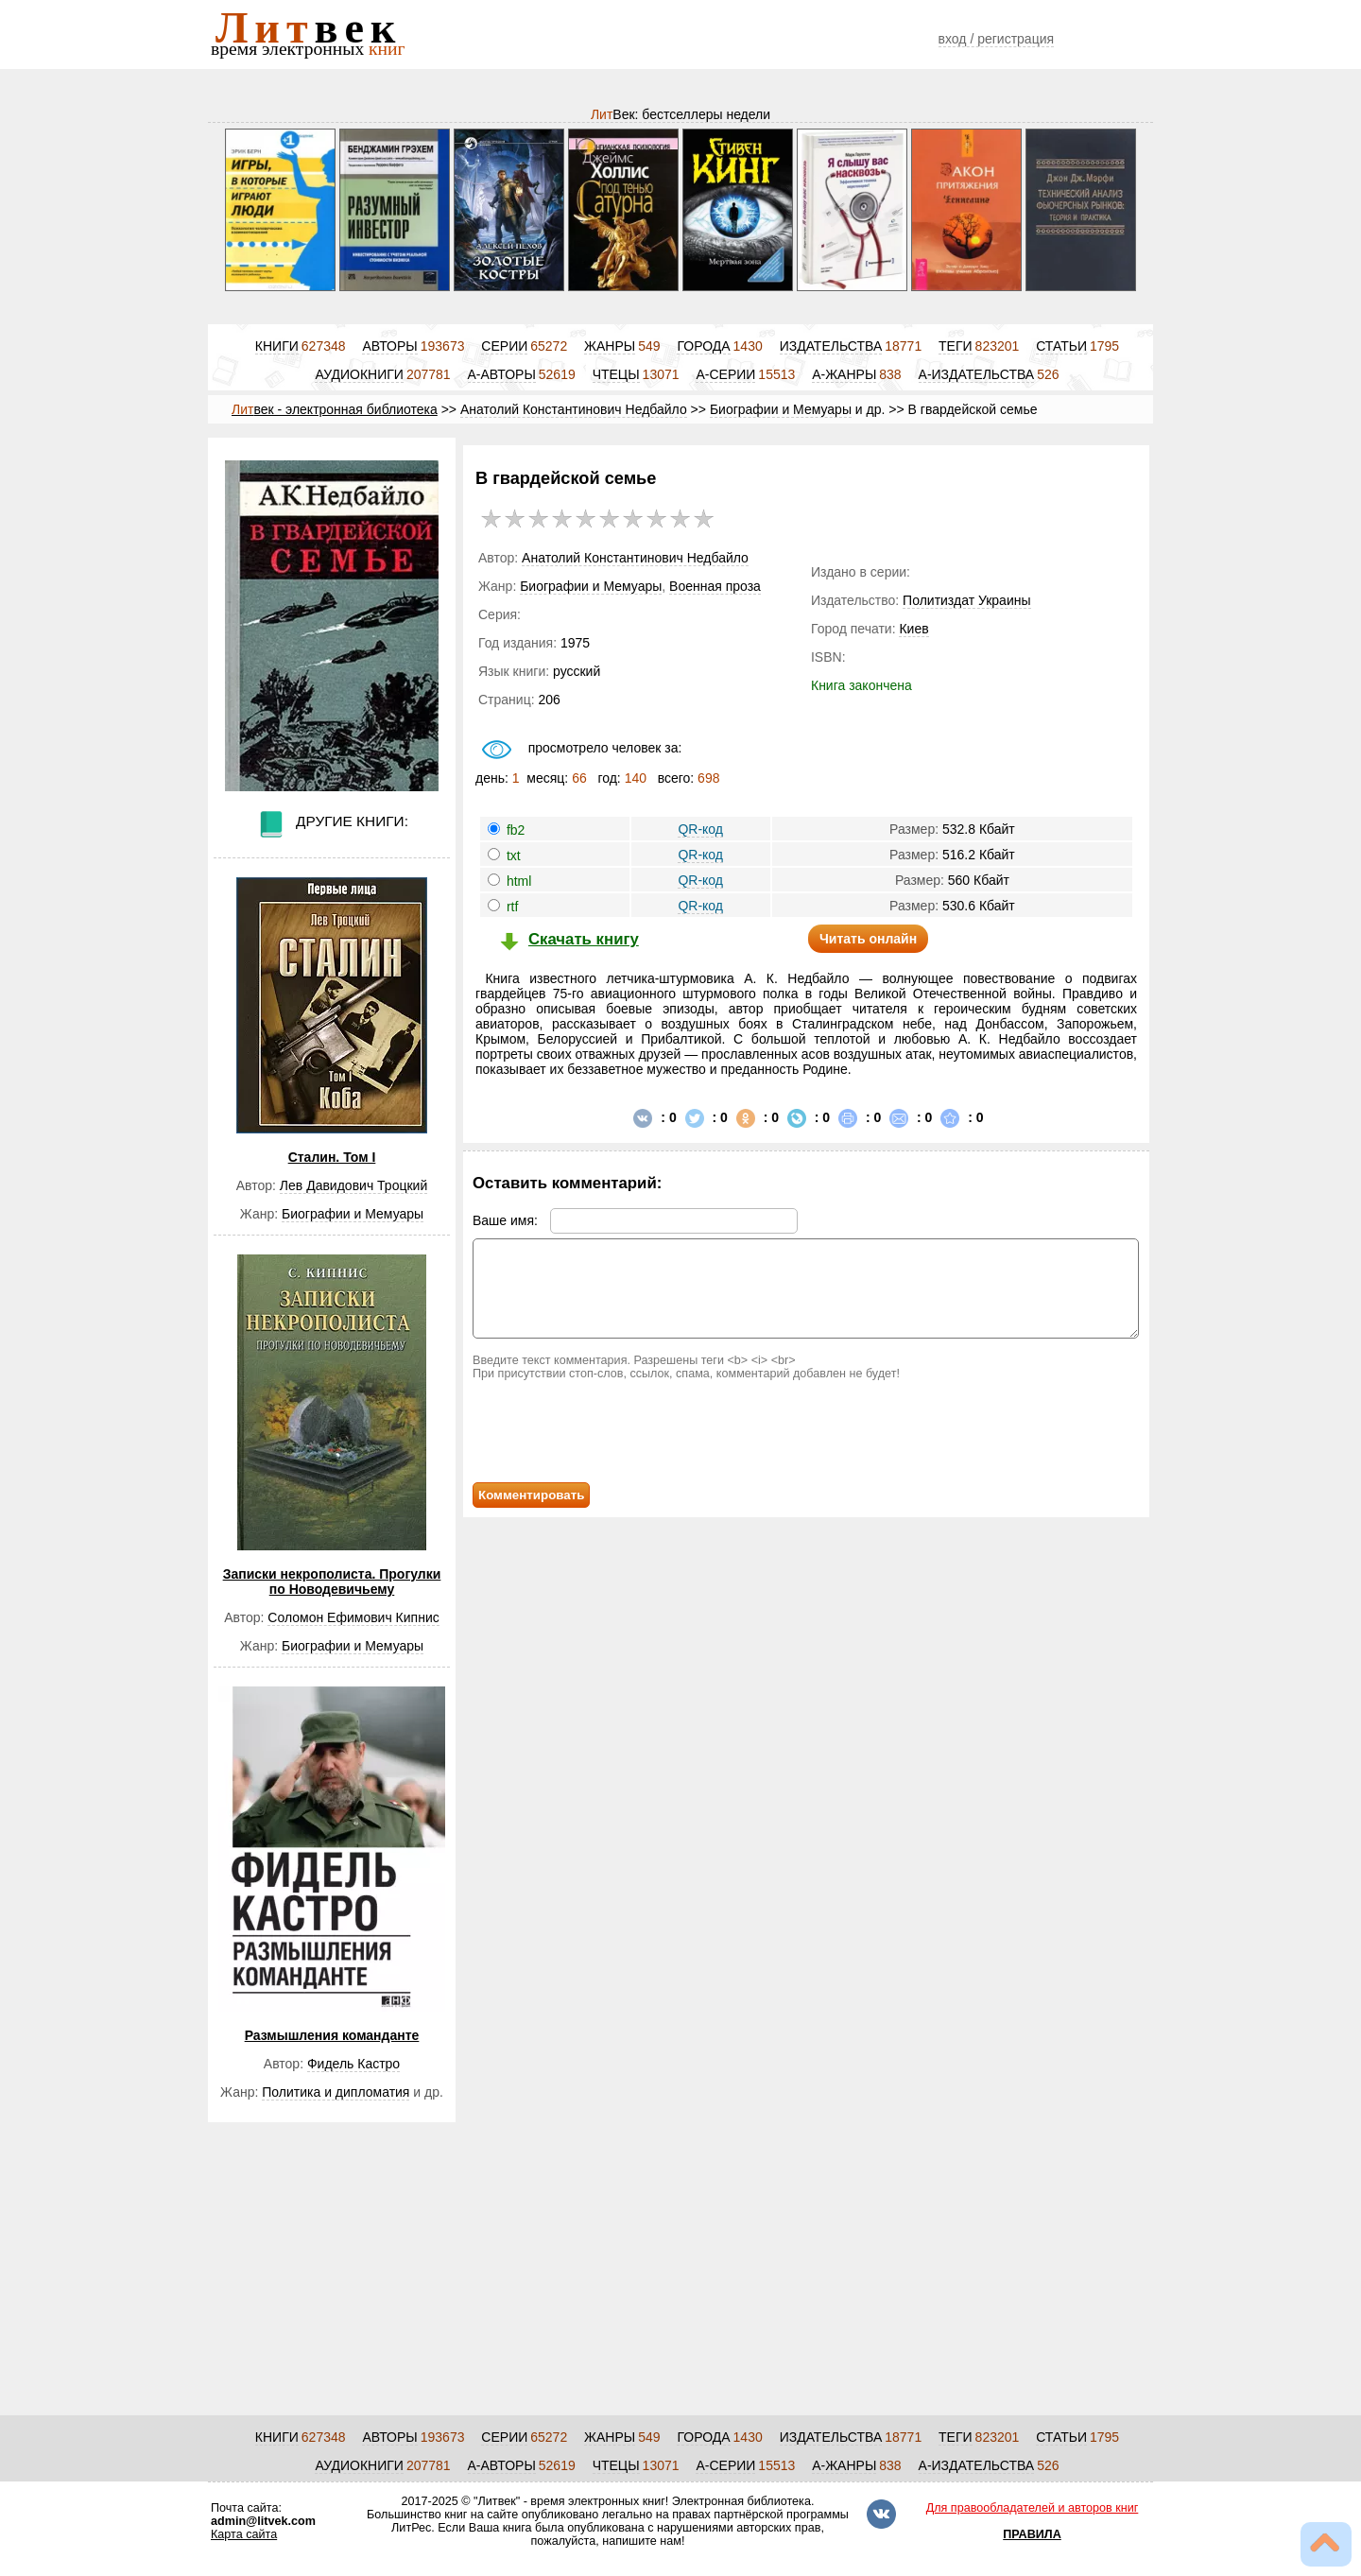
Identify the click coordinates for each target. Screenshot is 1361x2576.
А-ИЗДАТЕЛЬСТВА (977, 374)
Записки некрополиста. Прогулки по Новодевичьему (332, 1581)
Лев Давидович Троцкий (353, 1185)
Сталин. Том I (332, 1157)
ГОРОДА (703, 346)
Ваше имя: (635, 1220)
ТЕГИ (956, 346)
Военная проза (715, 586)
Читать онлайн (868, 938)
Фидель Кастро (353, 2063)
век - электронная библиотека (335, 409)
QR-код (700, 829)
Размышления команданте (332, 2035)
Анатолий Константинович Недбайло (573, 409)
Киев (913, 628)
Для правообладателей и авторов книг (1032, 2508)
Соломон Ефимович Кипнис (353, 1617)
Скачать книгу (583, 939)
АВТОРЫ (389, 346)
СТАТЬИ (1061, 346)
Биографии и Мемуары (781, 409)
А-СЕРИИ (725, 374)
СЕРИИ (504, 346)
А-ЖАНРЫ (844, 374)
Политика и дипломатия (335, 2092)
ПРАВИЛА (1032, 2534)
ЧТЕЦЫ (616, 374)
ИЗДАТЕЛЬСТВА (831, 346)
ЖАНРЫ (609, 346)
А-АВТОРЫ (502, 374)
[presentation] (630, 1431)
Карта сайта (244, 2534)
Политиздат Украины (966, 600)
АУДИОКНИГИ (359, 374)
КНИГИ (277, 346)
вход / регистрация (997, 38)
